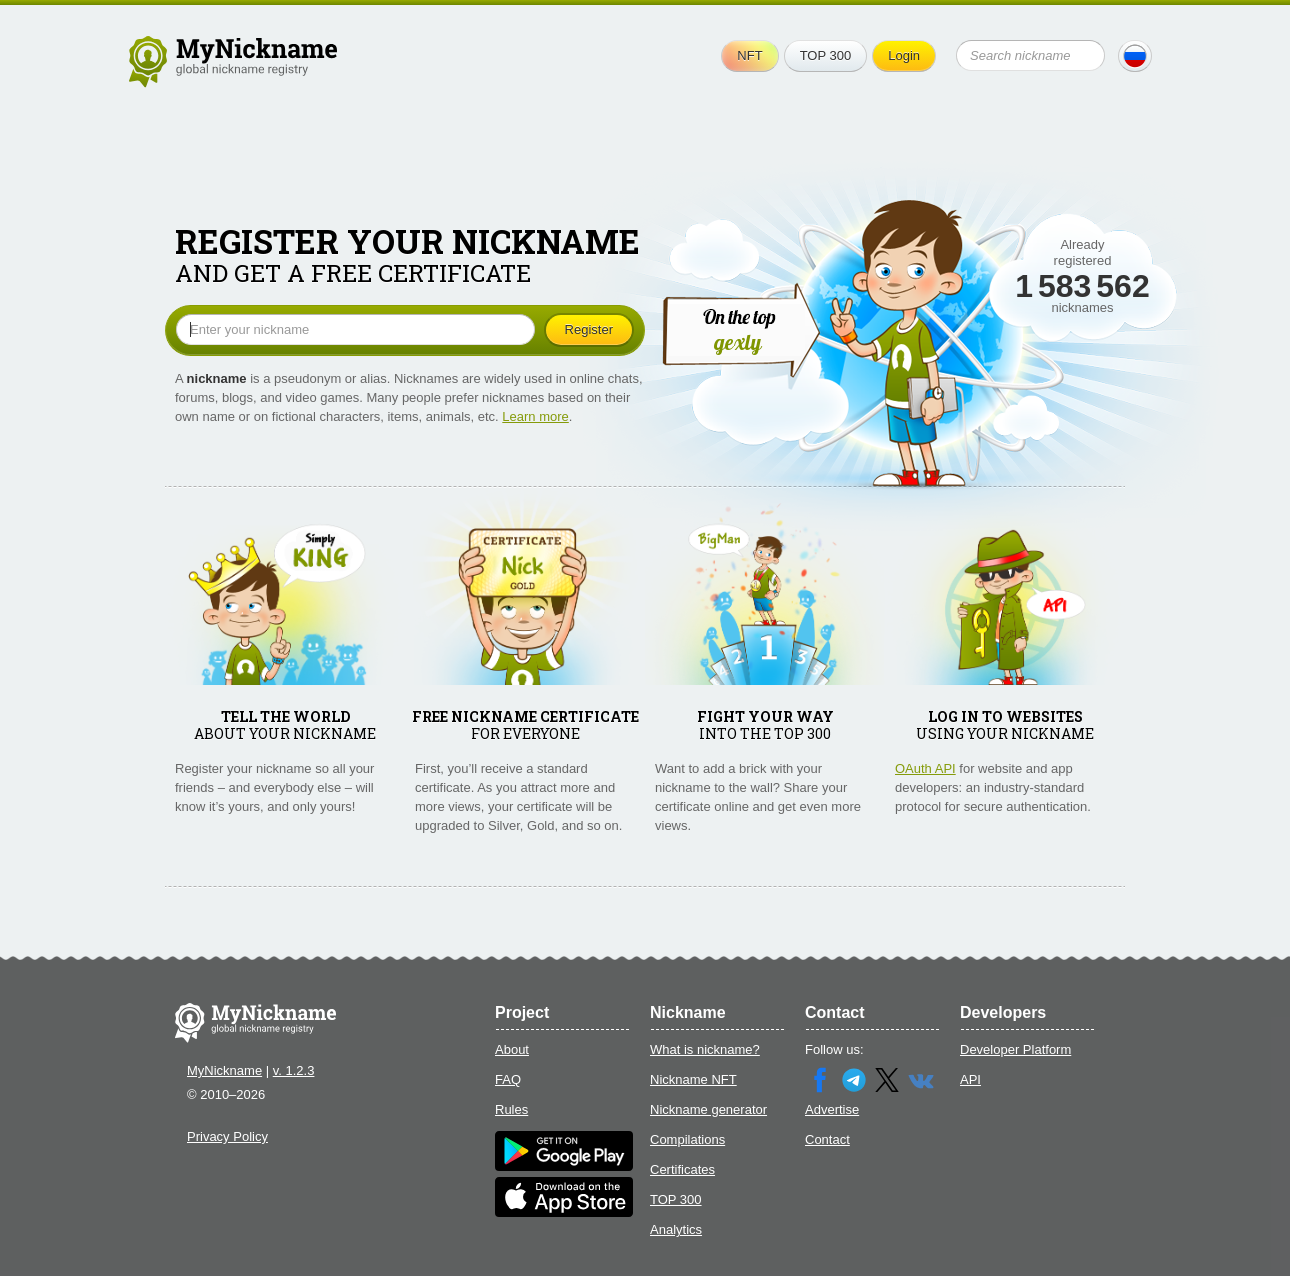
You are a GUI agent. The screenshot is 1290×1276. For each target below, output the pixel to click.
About (512, 1049)
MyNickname (224, 1070)
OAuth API (925, 768)
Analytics (676, 1229)
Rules (511, 1109)
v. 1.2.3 (294, 1070)
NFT (749, 55)
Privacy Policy (227, 1136)
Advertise (832, 1109)
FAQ (508, 1079)
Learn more (535, 416)
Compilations (687, 1139)
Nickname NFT (693, 1079)
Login (904, 55)
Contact (827, 1139)
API (970, 1079)
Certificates (682, 1169)
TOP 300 (826, 55)
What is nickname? (705, 1049)
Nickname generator (708, 1109)
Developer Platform (1015, 1049)
